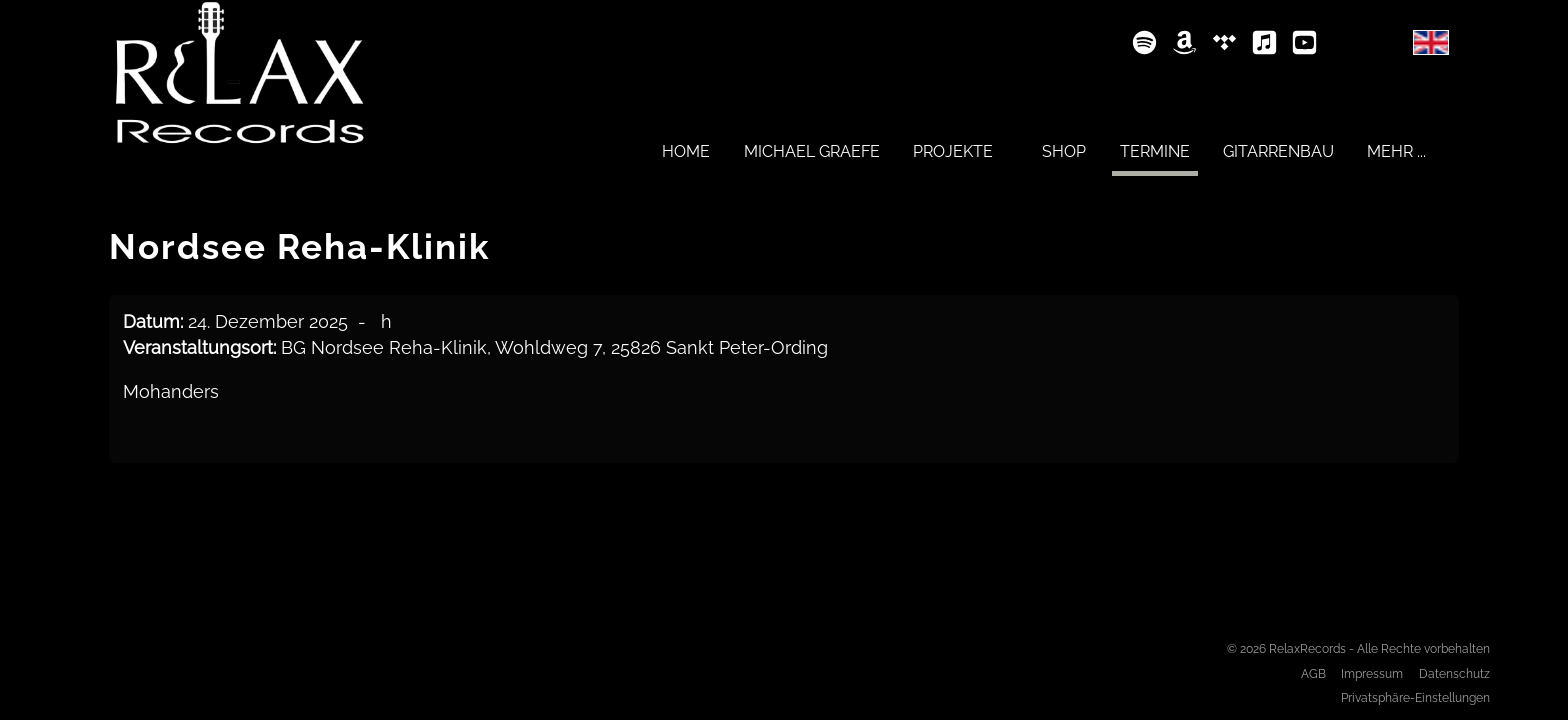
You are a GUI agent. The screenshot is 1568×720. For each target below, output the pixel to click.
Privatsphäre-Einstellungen (1415, 697)
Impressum (1372, 673)
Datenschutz (1454, 673)
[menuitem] (686, 151)
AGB (1313, 673)
